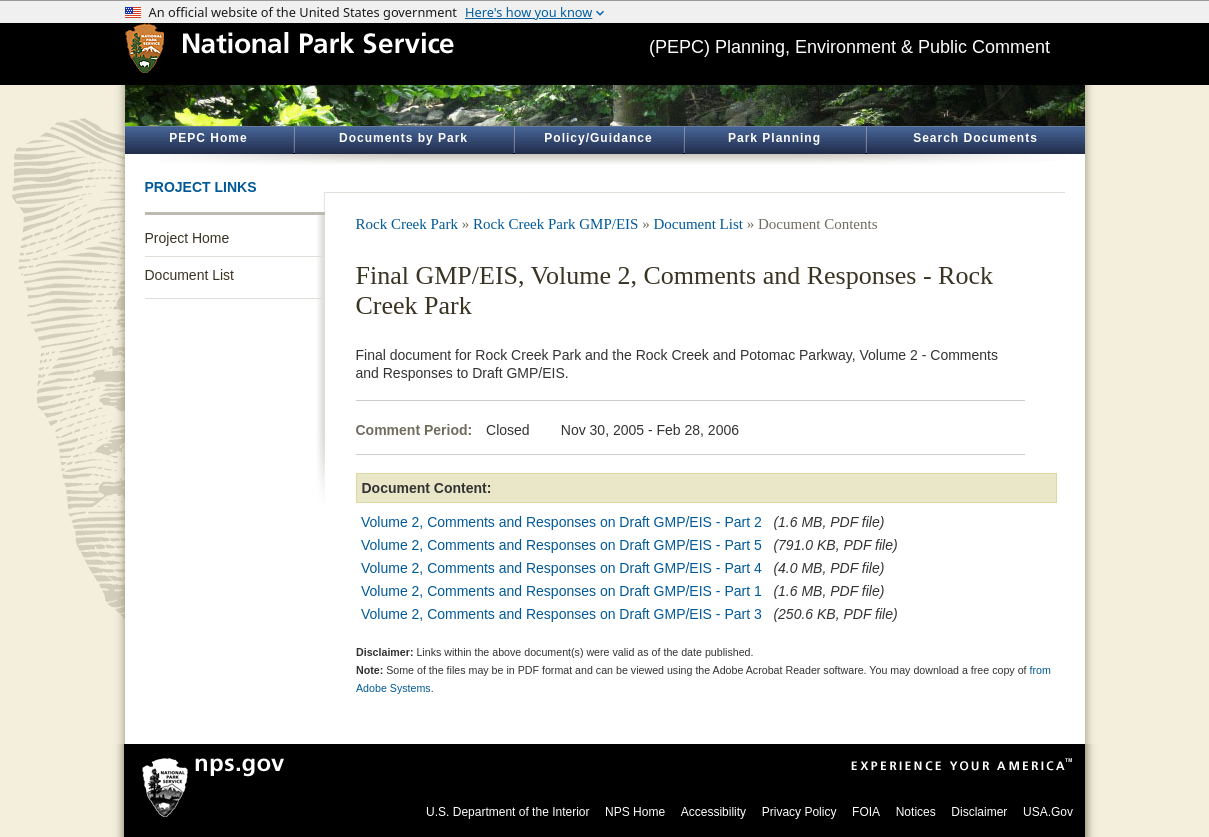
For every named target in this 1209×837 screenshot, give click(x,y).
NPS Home (635, 812)
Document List (189, 275)
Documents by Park (403, 138)
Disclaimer (979, 812)
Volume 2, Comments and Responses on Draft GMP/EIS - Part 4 (561, 568)
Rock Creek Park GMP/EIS (555, 224)
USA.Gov (1048, 812)
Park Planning (774, 138)
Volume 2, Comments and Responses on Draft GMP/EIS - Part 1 (561, 591)
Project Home (187, 238)
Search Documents (975, 138)
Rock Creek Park (407, 224)
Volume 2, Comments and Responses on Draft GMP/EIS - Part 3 (561, 614)
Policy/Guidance (598, 138)
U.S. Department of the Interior (507, 812)
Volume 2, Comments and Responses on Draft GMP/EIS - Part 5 (561, 545)
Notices (916, 812)
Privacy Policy (799, 812)
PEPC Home (208, 138)
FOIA (866, 812)
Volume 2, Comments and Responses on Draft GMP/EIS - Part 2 (561, 522)
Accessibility (713, 812)
